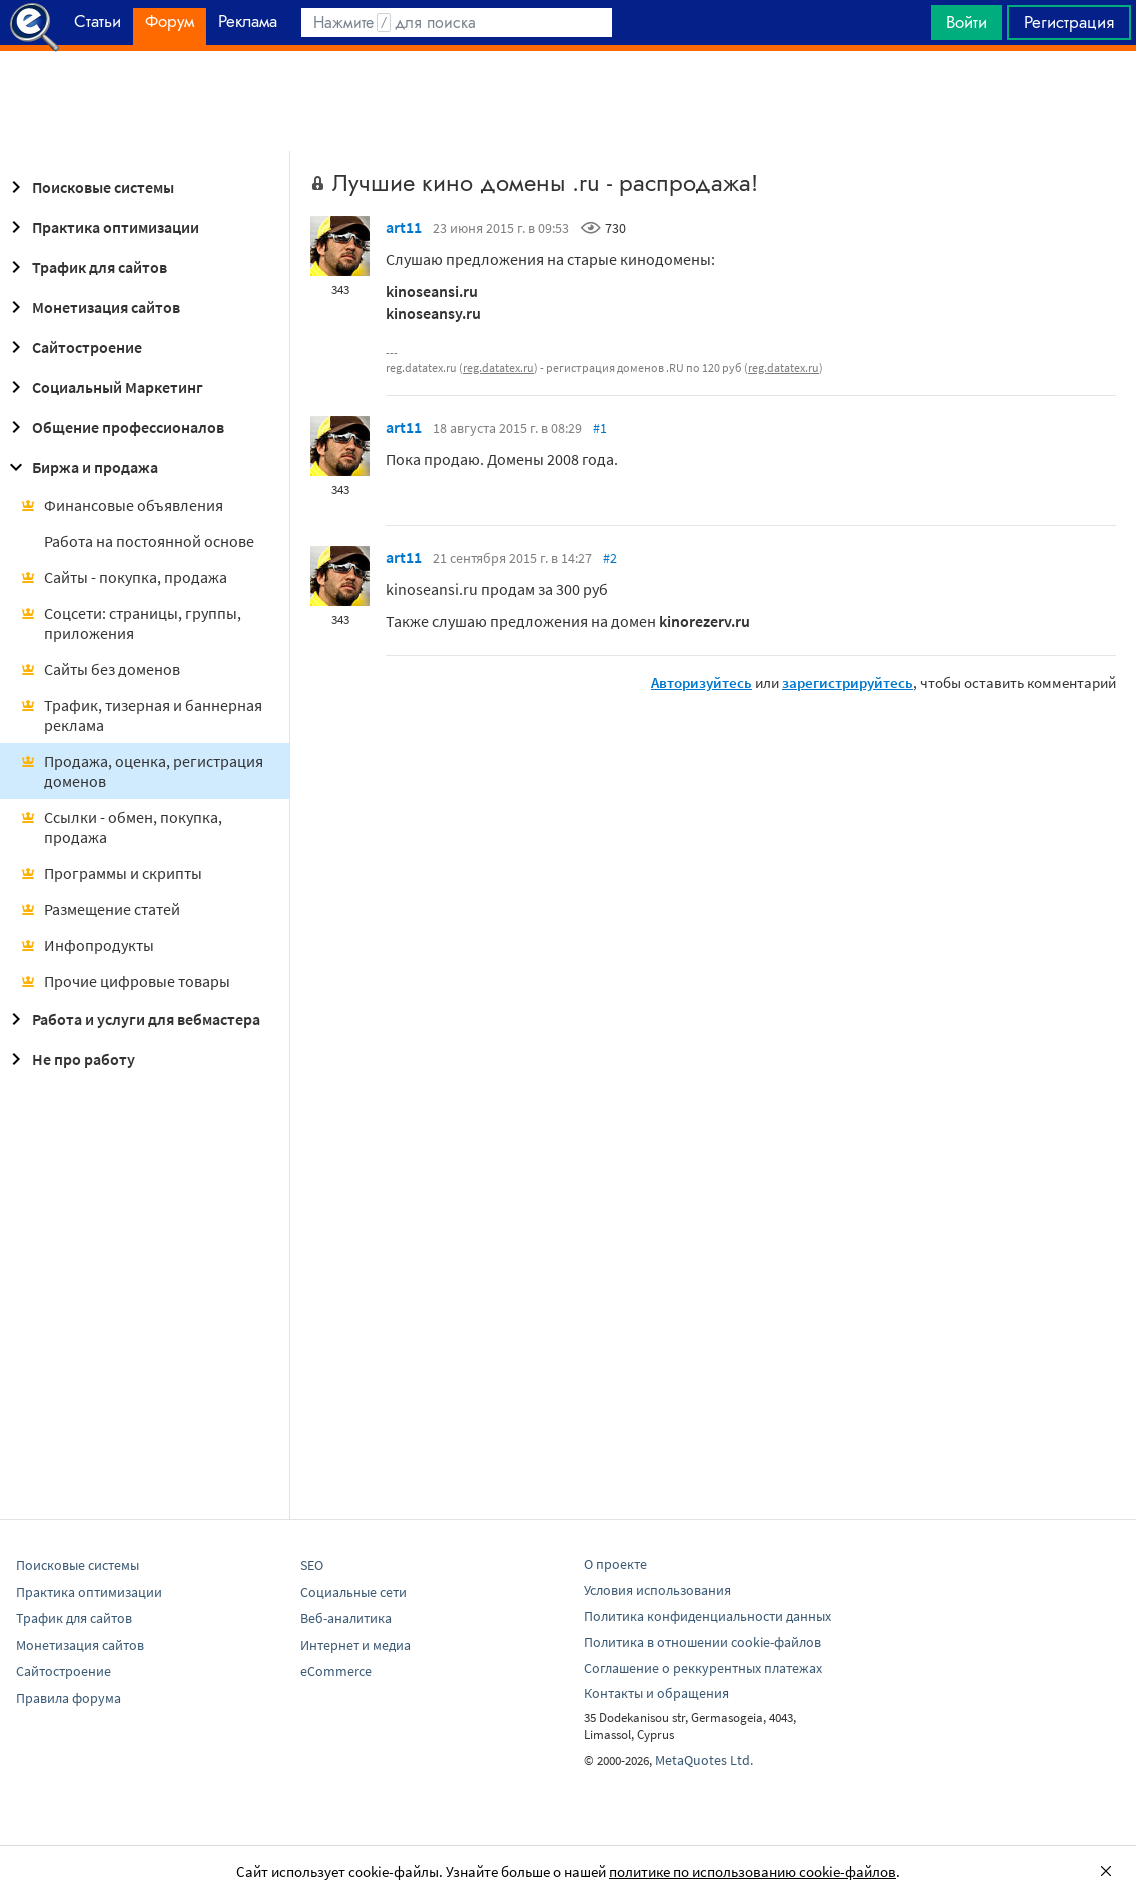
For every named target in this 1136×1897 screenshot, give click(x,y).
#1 (600, 428)
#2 (610, 558)
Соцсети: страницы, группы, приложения (130, 623)
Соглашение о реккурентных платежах (703, 1668)
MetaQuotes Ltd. (704, 1760)
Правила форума (68, 1698)
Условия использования (657, 1590)
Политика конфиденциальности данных (707, 1616)
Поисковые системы (89, 187)
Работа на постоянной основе (149, 541)
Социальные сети (353, 1592)
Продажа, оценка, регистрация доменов (141, 771)
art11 (404, 227)
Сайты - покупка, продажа (123, 577)
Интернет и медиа (355, 1645)
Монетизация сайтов (92, 307)
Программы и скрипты (111, 873)
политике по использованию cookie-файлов (752, 1871)
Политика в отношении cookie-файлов (702, 1642)
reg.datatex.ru (498, 367)
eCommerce (336, 1671)
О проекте (615, 1564)
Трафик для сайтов (85, 267)
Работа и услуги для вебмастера (132, 1019)
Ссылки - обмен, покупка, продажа (121, 827)
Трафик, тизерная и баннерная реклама (141, 715)
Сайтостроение (73, 347)
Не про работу (69, 1059)
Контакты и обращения (656, 1693)
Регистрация (1069, 22)
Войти (966, 22)
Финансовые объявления (121, 505)
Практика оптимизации (101, 227)
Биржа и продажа (81, 467)
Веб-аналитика (346, 1618)
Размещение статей (100, 909)
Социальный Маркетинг (103, 387)
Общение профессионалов (114, 427)
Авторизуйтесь (701, 682)
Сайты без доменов (100, 669)
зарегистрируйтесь (847, 682)
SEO (311, 1565)
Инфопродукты (87, 945)
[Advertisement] (568, 101)
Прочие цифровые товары (125, 981)
